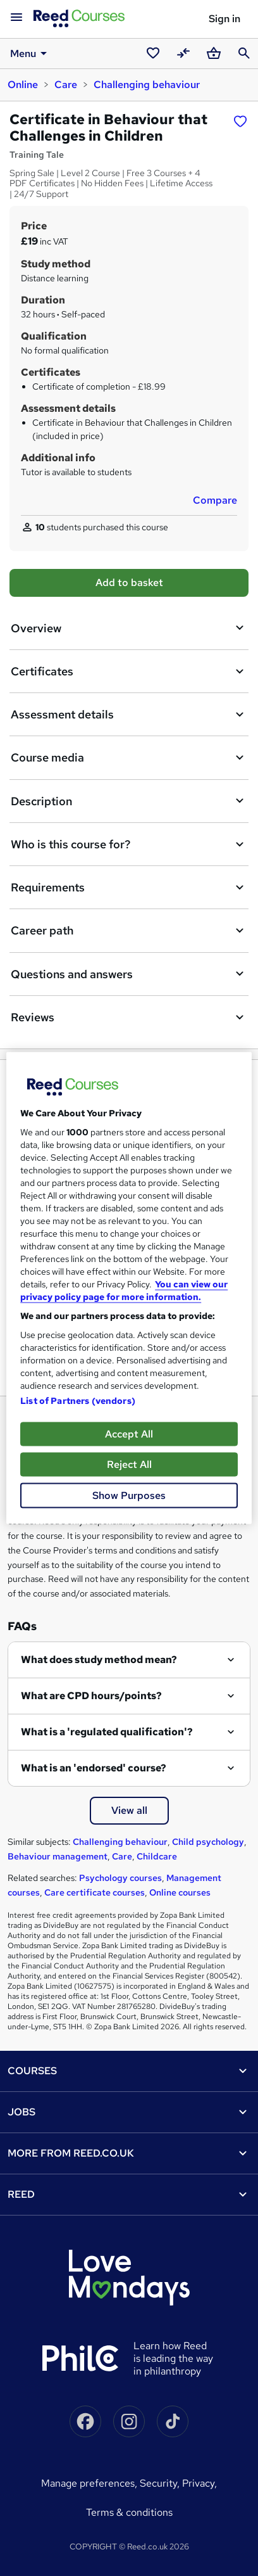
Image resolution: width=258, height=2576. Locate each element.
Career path (129, 930)
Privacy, (199, 2483)
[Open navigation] (16, 18)
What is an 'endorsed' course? (93, 1768)
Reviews (129, 1017)
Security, (161, 2483)
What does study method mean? (99, 1659)
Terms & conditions (129, 2512)
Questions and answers (129, 973)
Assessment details (129, 714)
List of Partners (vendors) (77, 1400)
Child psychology (208, 1841)
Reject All (129, 1464)
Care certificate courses (94, 1892)
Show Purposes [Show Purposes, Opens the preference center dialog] (129, 1495)
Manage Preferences (88, 2483)
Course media (129, 757)
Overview (129, 627)
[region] (129, 1288)
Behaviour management (58, 1856)
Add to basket (129, 582)
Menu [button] (30, 53)
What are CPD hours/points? (91, 1695)
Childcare (157, 1856)
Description (129, 800)
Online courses (180, 1892)
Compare (215, 500)
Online (23, 84)
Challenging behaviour (147, 84)
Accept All (129, 1434)
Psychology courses (120, 1878)
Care (65, 84)
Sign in (224, 18)
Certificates (129, 671)
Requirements (129, 887)
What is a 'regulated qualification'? (107, 1731)
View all (129, 1810)
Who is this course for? (129, 844)
